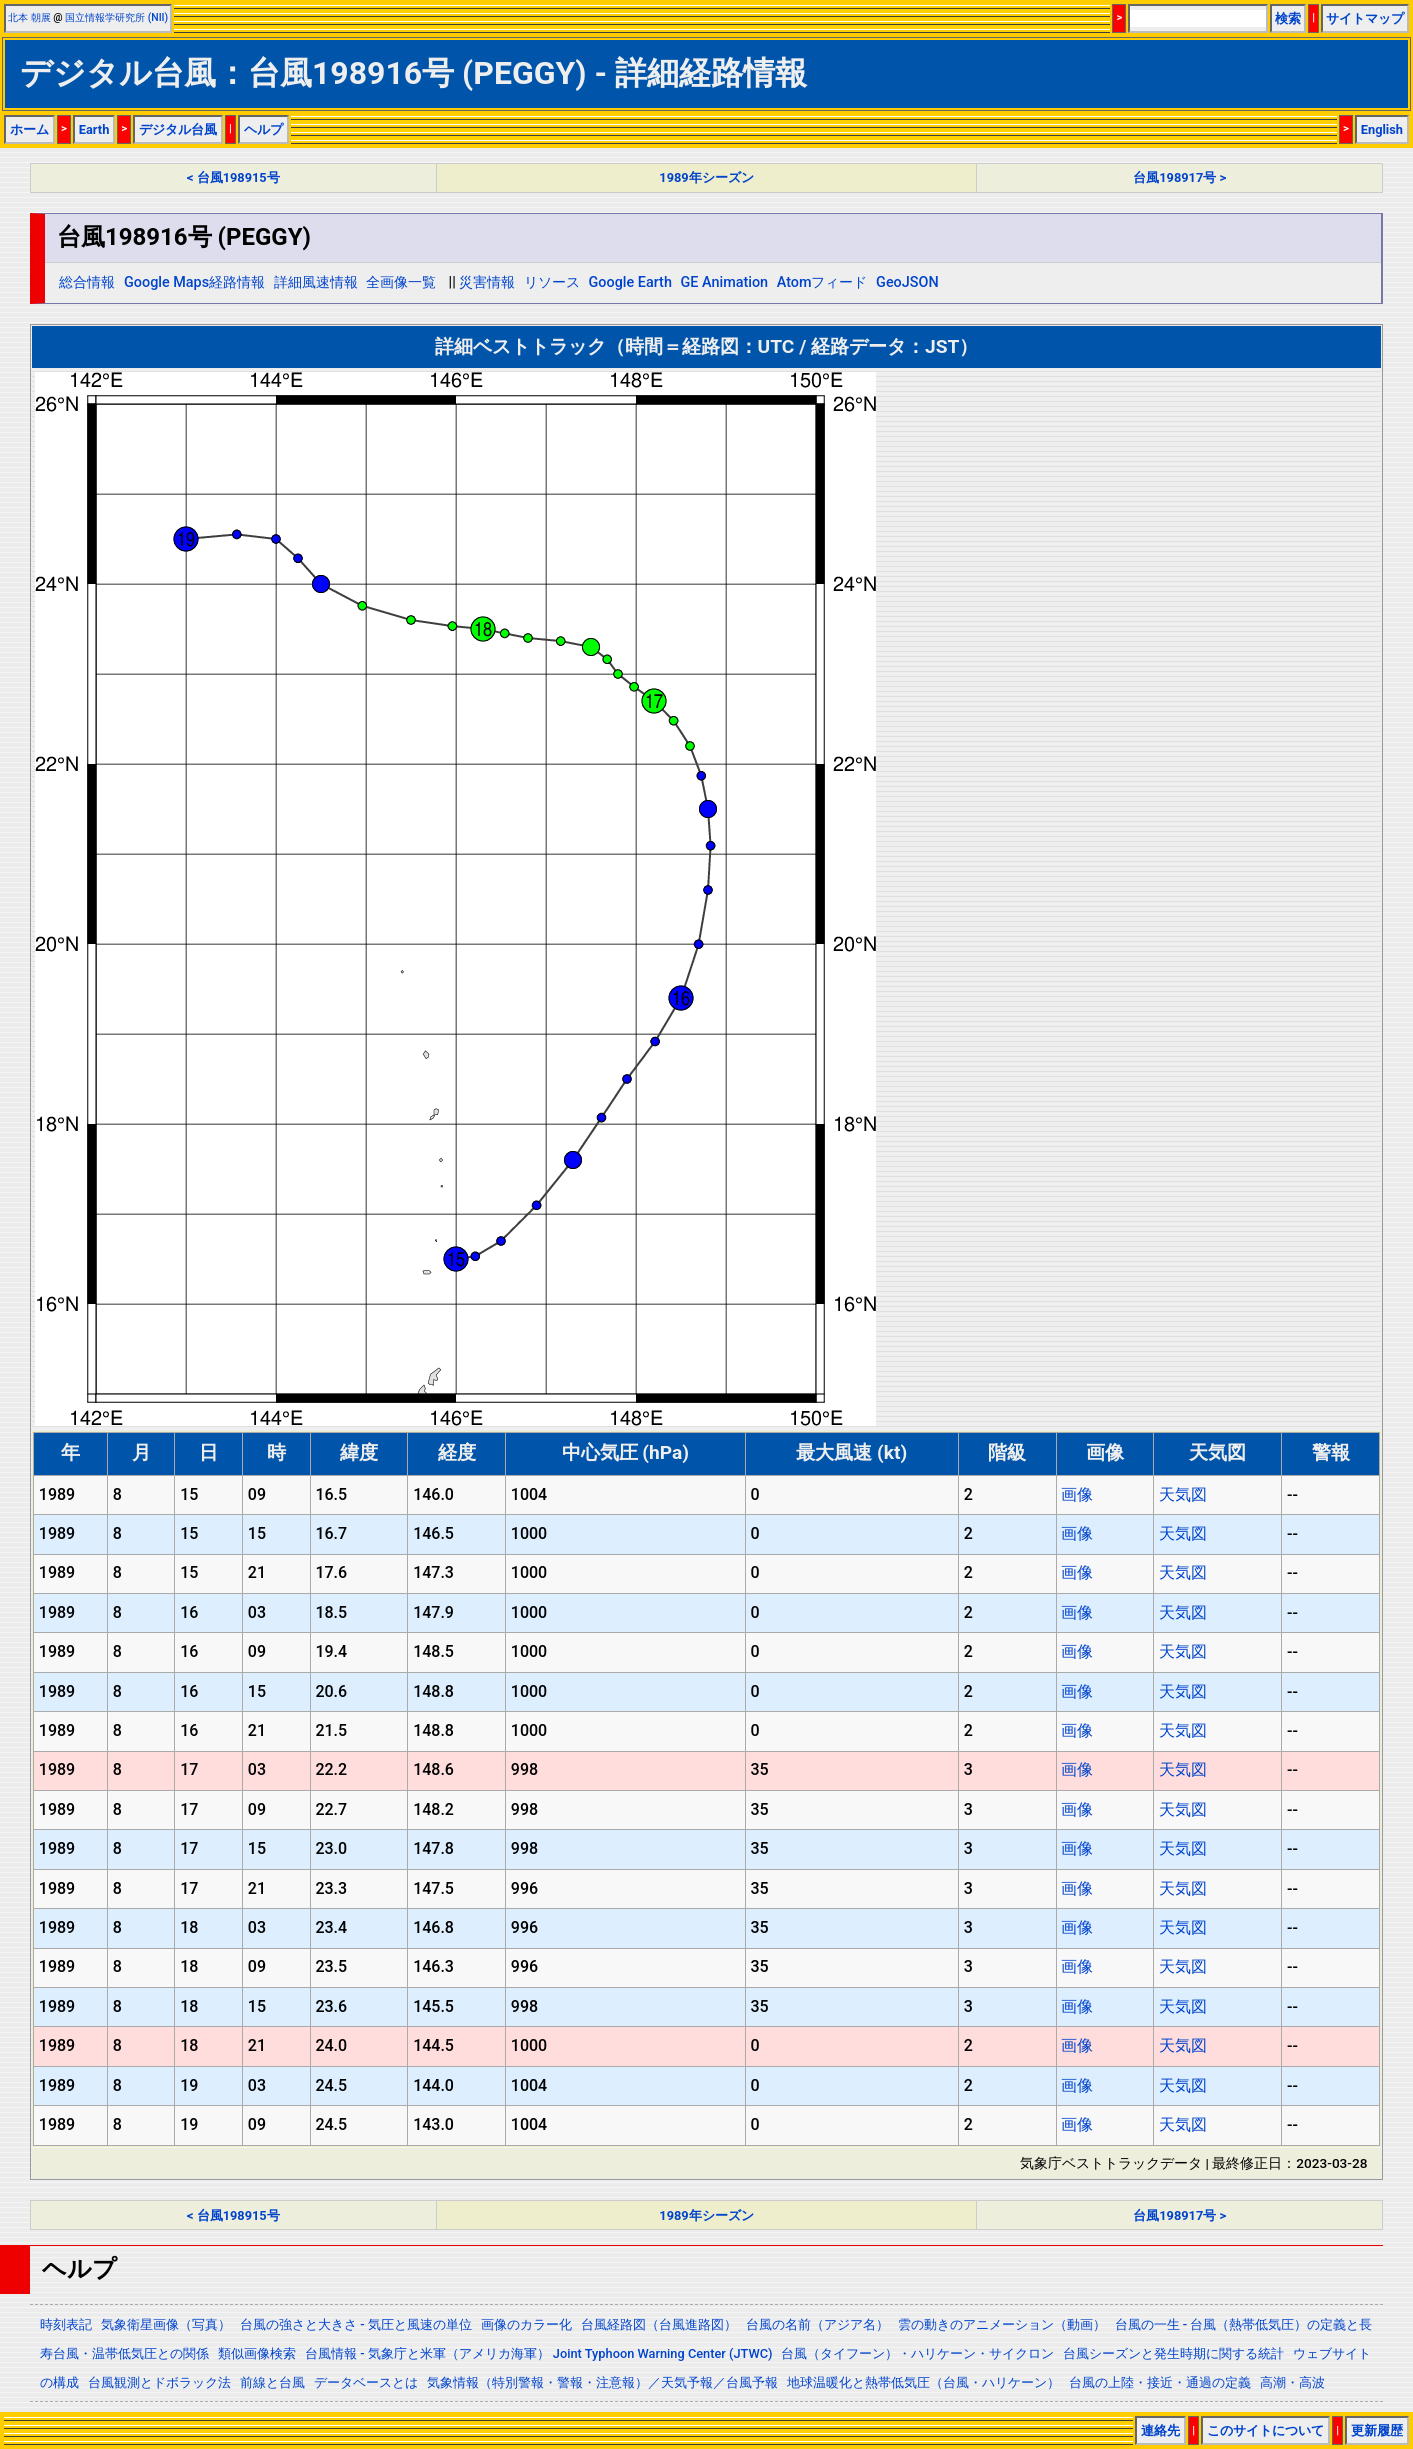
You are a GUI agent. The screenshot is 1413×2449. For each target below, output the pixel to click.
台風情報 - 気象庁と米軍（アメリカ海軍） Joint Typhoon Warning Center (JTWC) (538, 2353)
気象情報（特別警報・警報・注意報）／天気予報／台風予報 (602, 2382)
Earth (94, 129)
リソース (552, 282)
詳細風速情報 (316, 282)
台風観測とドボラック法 (159, 2382)
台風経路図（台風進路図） (659, 2324)
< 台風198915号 (233, 177)
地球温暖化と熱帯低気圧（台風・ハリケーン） (923, 2382)
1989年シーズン (706, 177)
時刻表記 (66, 2324)
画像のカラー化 (526, 2324)
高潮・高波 (1292, 2382)
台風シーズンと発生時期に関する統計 (1173, 2353)
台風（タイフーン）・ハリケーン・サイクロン (917, 2353)
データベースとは (366, 2382)
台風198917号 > (1179, 177)
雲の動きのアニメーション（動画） (1002, 2324)
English (1382, 129)
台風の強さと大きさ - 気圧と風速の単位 (356, 2324)
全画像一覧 (401, 282)
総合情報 (87, 282)
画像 (1077, 1494)
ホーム (29, 129)
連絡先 (1160, 2430)
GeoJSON (907, 282)
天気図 (1183, 1494)
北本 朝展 (29, 17)
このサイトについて (1265, 2430)
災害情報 (487, 282)
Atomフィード (822, 282)
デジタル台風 (178, 129)
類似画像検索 (257, 2353)
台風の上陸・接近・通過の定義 (1160, 2382)
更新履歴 (1377, 2430)
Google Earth (630, 282)
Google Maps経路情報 (194, 282)
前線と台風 (272, 2382)
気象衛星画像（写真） (166, 2324)
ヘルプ (263, 129)
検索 (1288, 18)
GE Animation (725, 282)
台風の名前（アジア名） (817, 2324)
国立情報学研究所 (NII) (116, 17)
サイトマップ (1365, 18)
